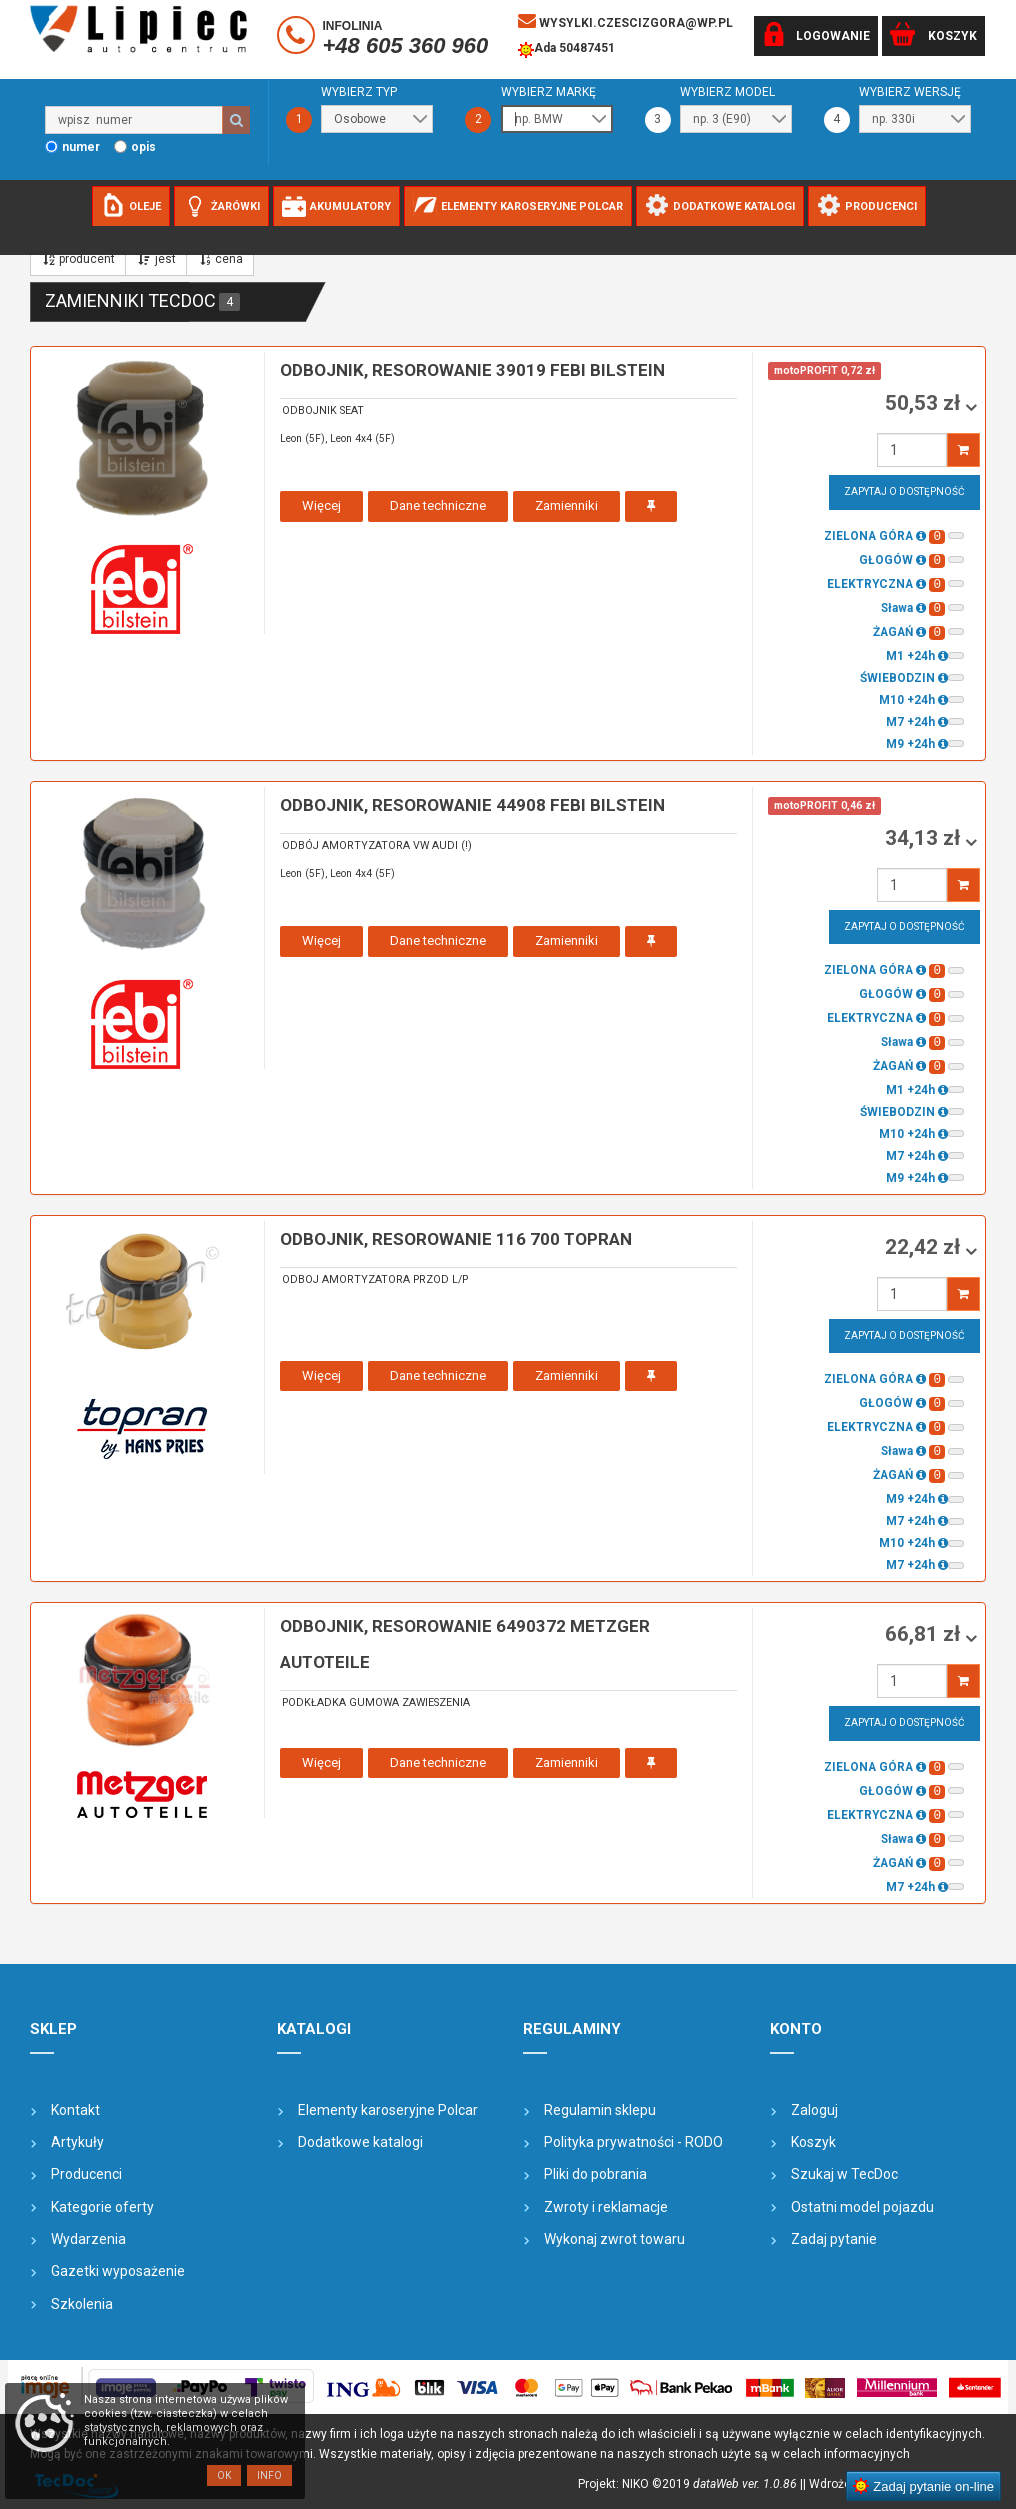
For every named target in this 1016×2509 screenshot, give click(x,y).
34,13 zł (925, 838)
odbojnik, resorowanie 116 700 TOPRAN (456, 1239)
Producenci (86, 2174)
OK (224, 2475)
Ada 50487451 (566, 50)
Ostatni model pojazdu (862, 2207)
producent (78, 259)
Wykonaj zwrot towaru (614, 2239)
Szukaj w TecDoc (844, 2174)
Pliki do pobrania (595, 2174)
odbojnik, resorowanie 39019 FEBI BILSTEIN (472, 370)
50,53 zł (925, 403)
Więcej (321, 505)
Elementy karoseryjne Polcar (388, 2110)
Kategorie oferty (102, 2207)
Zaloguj (814, 2110)
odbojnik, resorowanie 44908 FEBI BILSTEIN (472, 805)
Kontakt (75, 2110)
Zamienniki (566, 505)
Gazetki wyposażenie (118, 2271)
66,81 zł (925, 1634)
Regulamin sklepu (600, 2110)
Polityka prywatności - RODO (633, 2142)
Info (269, 2475)
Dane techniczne (438, 505)
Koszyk (813, 2142)
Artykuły (77, 2142)
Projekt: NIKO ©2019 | (690, 2484)
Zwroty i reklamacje (606, 2207)
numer (81, 147)
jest (155, 259)
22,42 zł (925, 1247)
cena (220, 259)
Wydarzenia (88, 2239)
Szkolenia (82, 2304)
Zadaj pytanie (834, 2239)
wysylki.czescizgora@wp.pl (625, 21)
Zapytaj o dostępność (904, 491)
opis (143, 147)
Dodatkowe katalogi (360, 2142)
